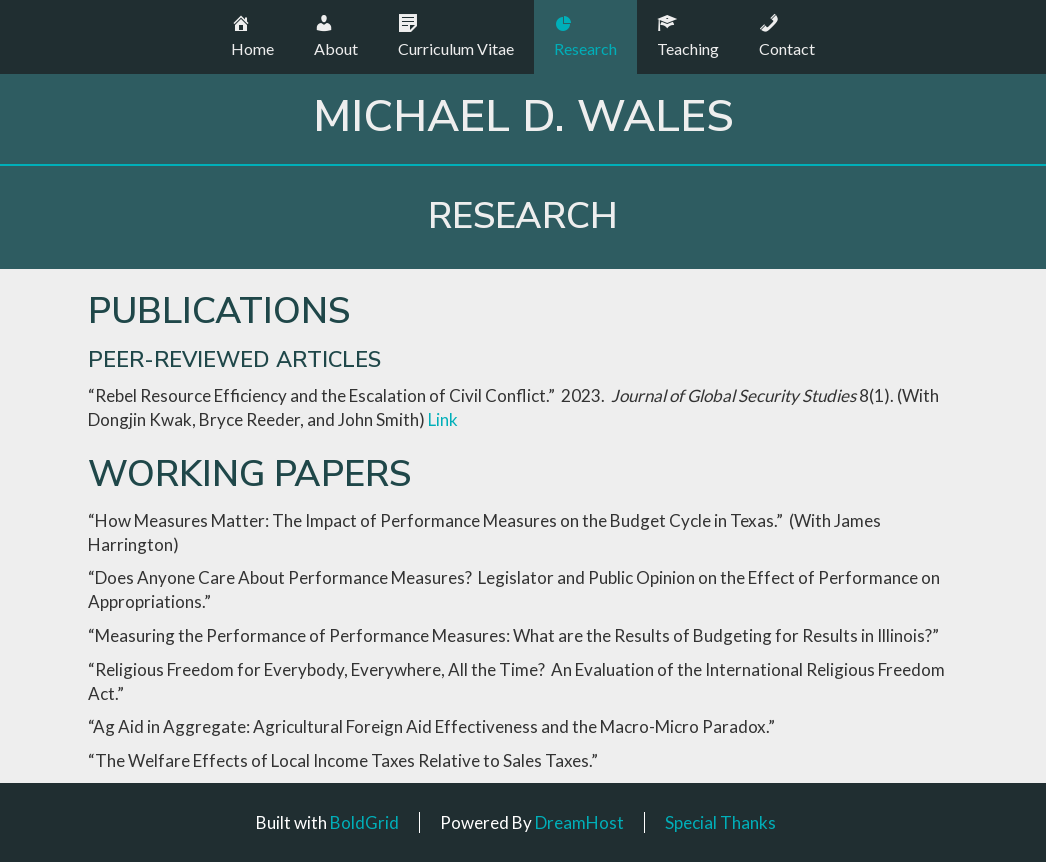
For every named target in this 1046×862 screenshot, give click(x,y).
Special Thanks (720, 822)
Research (523, 216)
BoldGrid (364, 822)
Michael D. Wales (523, 117)
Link (443, 419)
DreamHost (579, 822)
